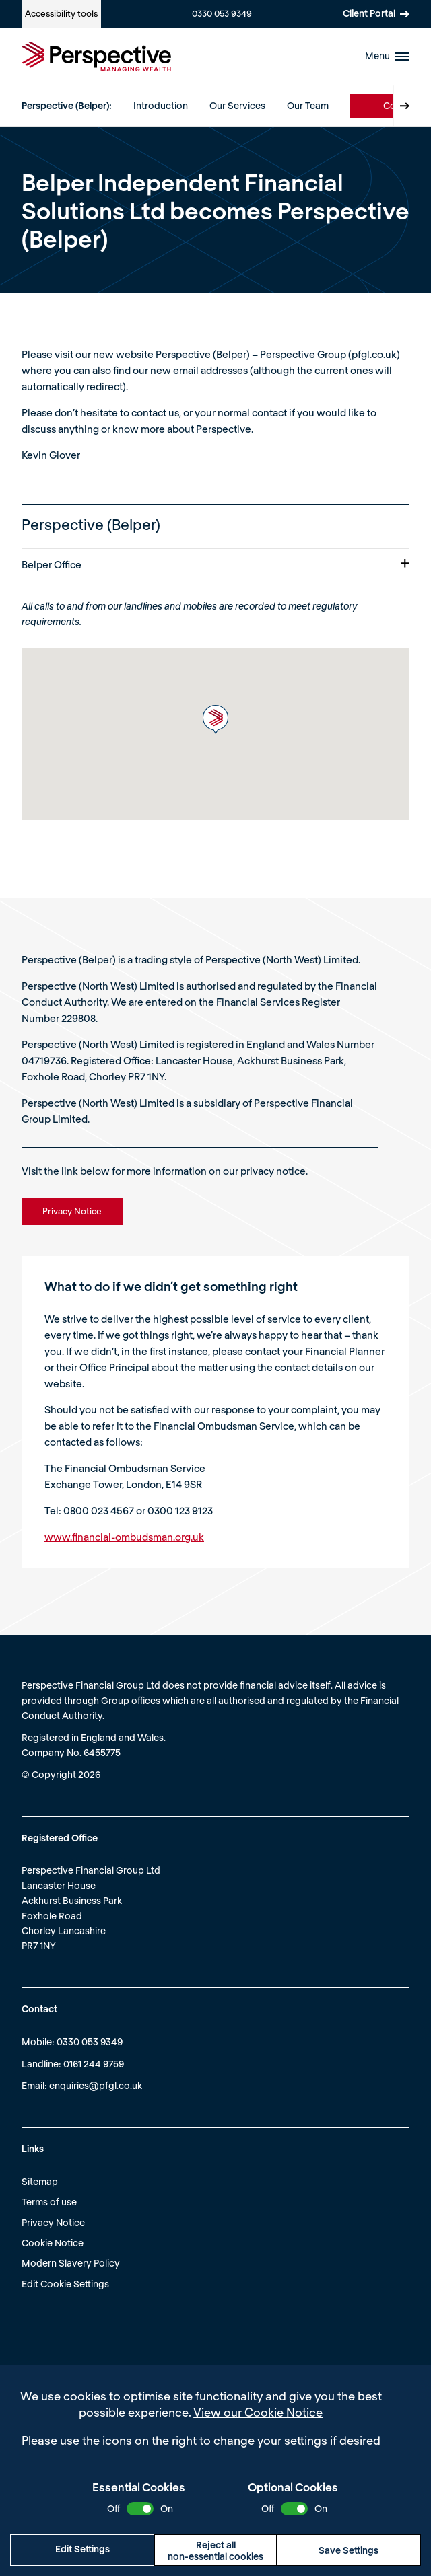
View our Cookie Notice (258, 2411)
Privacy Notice (53, 2222)
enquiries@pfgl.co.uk (95, 2085)
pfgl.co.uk (374, 354)
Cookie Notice (53, 2242)
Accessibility (61, 13)
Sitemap (40, 2181)
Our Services (237, 105)
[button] (215, 719)
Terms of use (49, 2201)
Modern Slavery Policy (71, 2263)
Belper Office (215, 564)
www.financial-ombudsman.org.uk (124, 1537)
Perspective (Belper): (67, 105)
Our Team (308, 105)
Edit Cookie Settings (65, 2283)
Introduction (160, 105)
